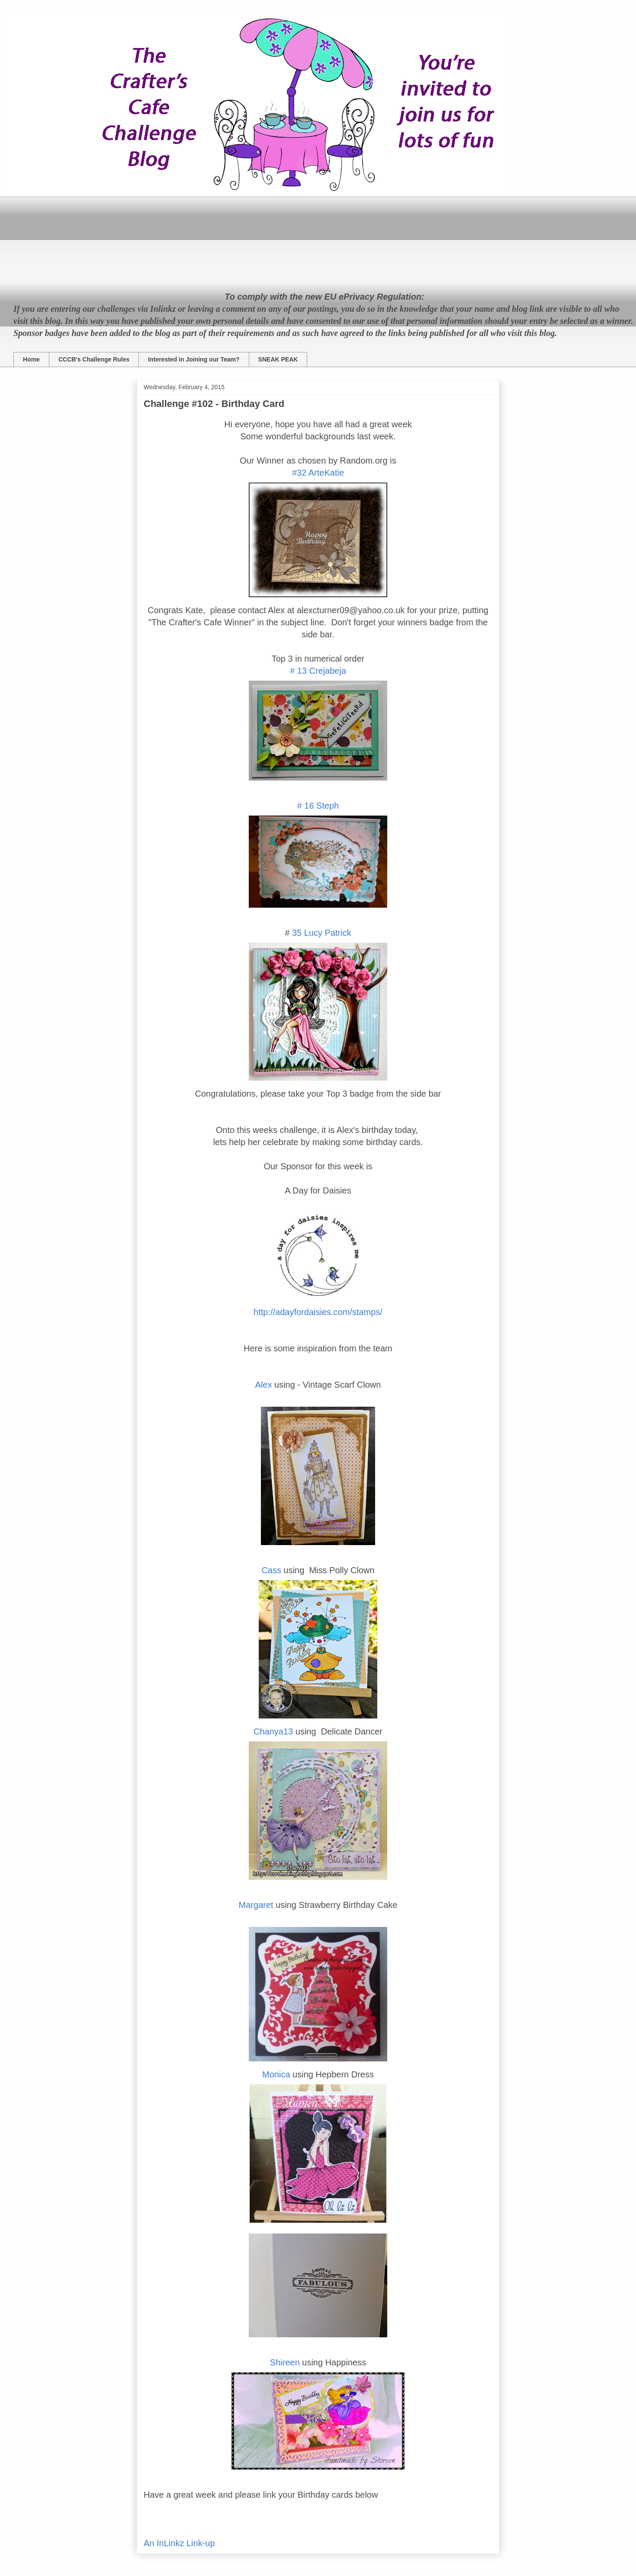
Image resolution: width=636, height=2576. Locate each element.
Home (31, 359)
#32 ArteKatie (318, 472)
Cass (271, 1570)
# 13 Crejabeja (318, 670)
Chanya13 (273, 1731)
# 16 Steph (318, 805)
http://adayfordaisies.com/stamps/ (318, 1312)
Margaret (256, 1905)
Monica (276, 2074)
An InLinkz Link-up (179, 2543)
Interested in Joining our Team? (193, 359)
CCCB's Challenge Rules (93, 359)
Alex (263, 1384)
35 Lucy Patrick (320, 933)
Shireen (285, 2362)
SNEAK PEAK (278, 359)
